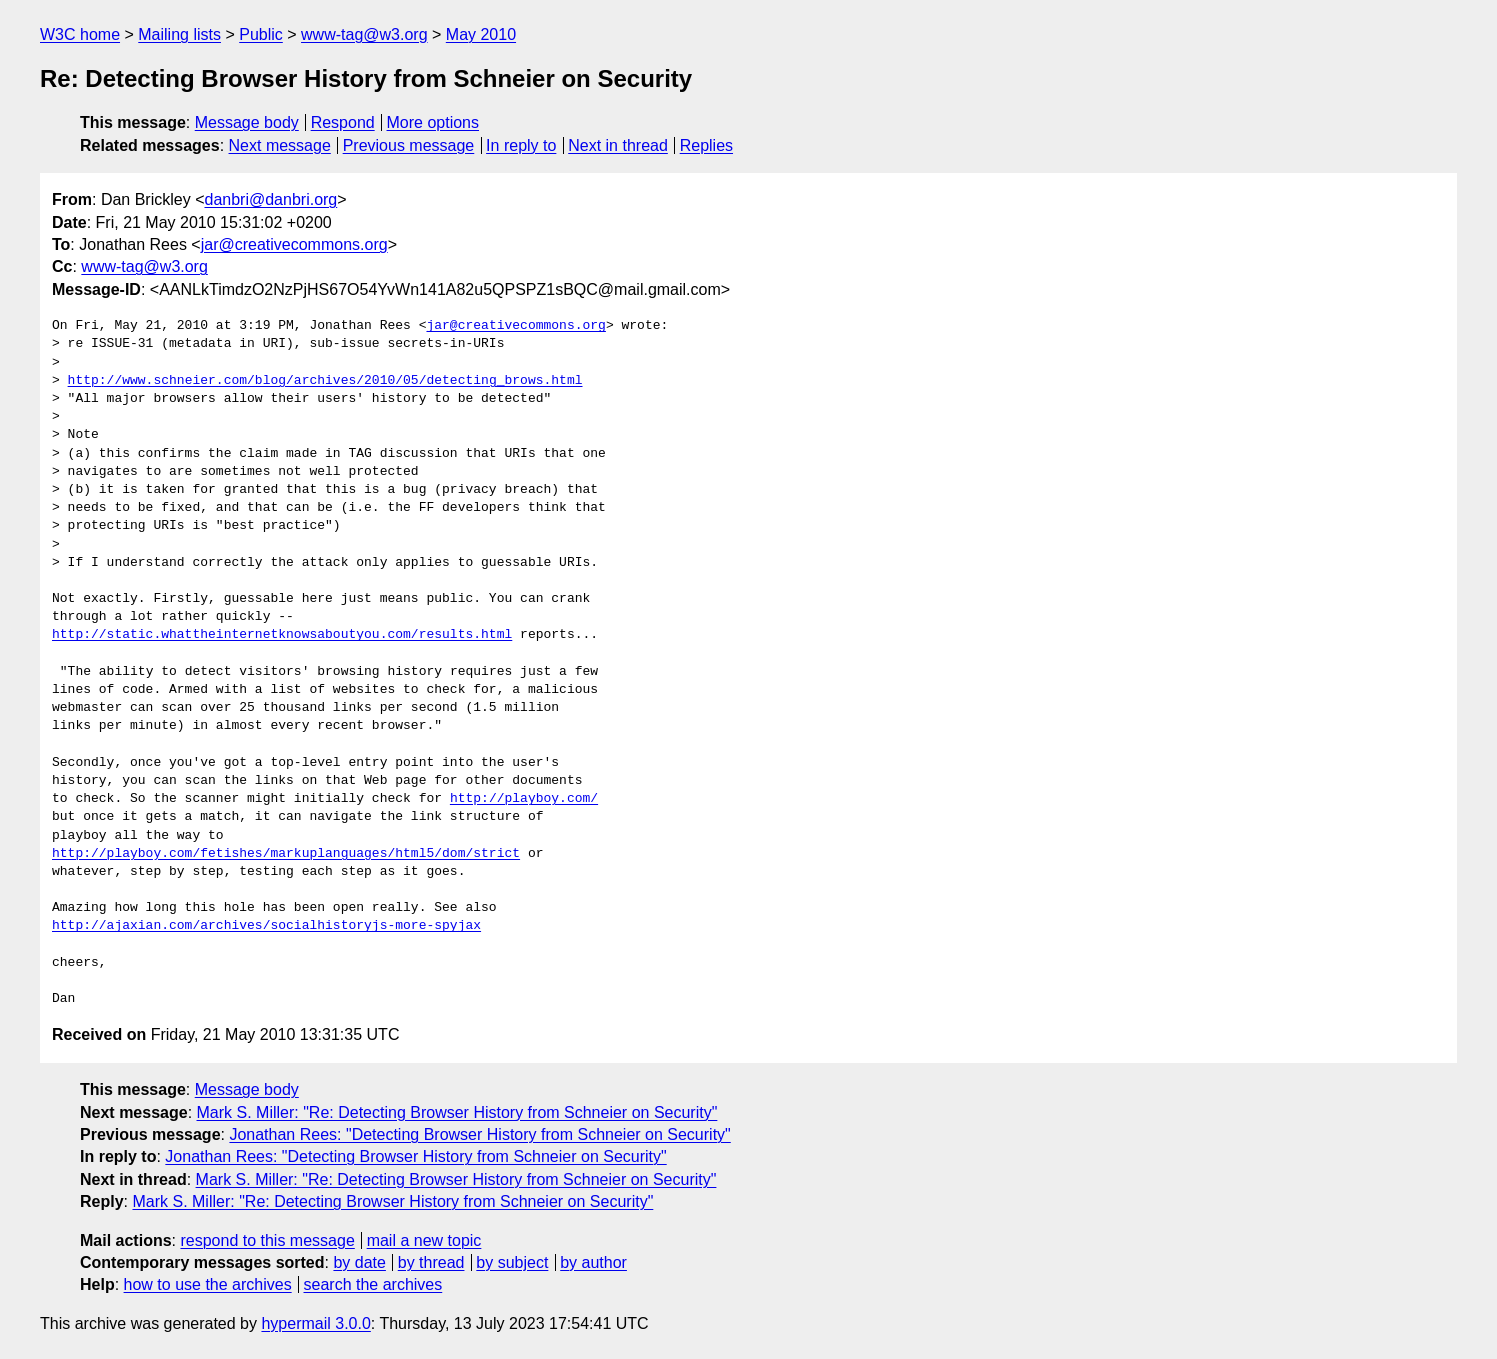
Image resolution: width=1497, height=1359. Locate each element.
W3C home (80, 34)
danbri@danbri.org (270, 199)
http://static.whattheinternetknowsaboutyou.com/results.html (282, 635)
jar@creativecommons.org (294, 244)
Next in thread (618, 145)
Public (261, 34)
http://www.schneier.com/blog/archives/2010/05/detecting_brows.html (325, 381)
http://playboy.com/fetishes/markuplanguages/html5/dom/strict (286, 854)
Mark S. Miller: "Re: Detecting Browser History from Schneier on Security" (457, 1112)
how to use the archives (208, 1284)
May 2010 (481, 34)
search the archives (373, 1284)
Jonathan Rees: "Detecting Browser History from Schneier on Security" (479, 1134)
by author (593, 1262)
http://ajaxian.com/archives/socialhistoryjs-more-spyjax (266, 926)
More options (433, 122)
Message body (247, 122)
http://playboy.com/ (524, 799)
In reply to (521, 145)
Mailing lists (179, 34)
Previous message (409, 145)
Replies (706, 145)
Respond (343, 122)
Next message (280, 145)
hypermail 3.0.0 (315, 1323)
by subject (512, 1262)
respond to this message (267, 1240)
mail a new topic (424, 1240)
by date (359, 1262)
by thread (431, 1262)
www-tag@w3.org (364, 34)
